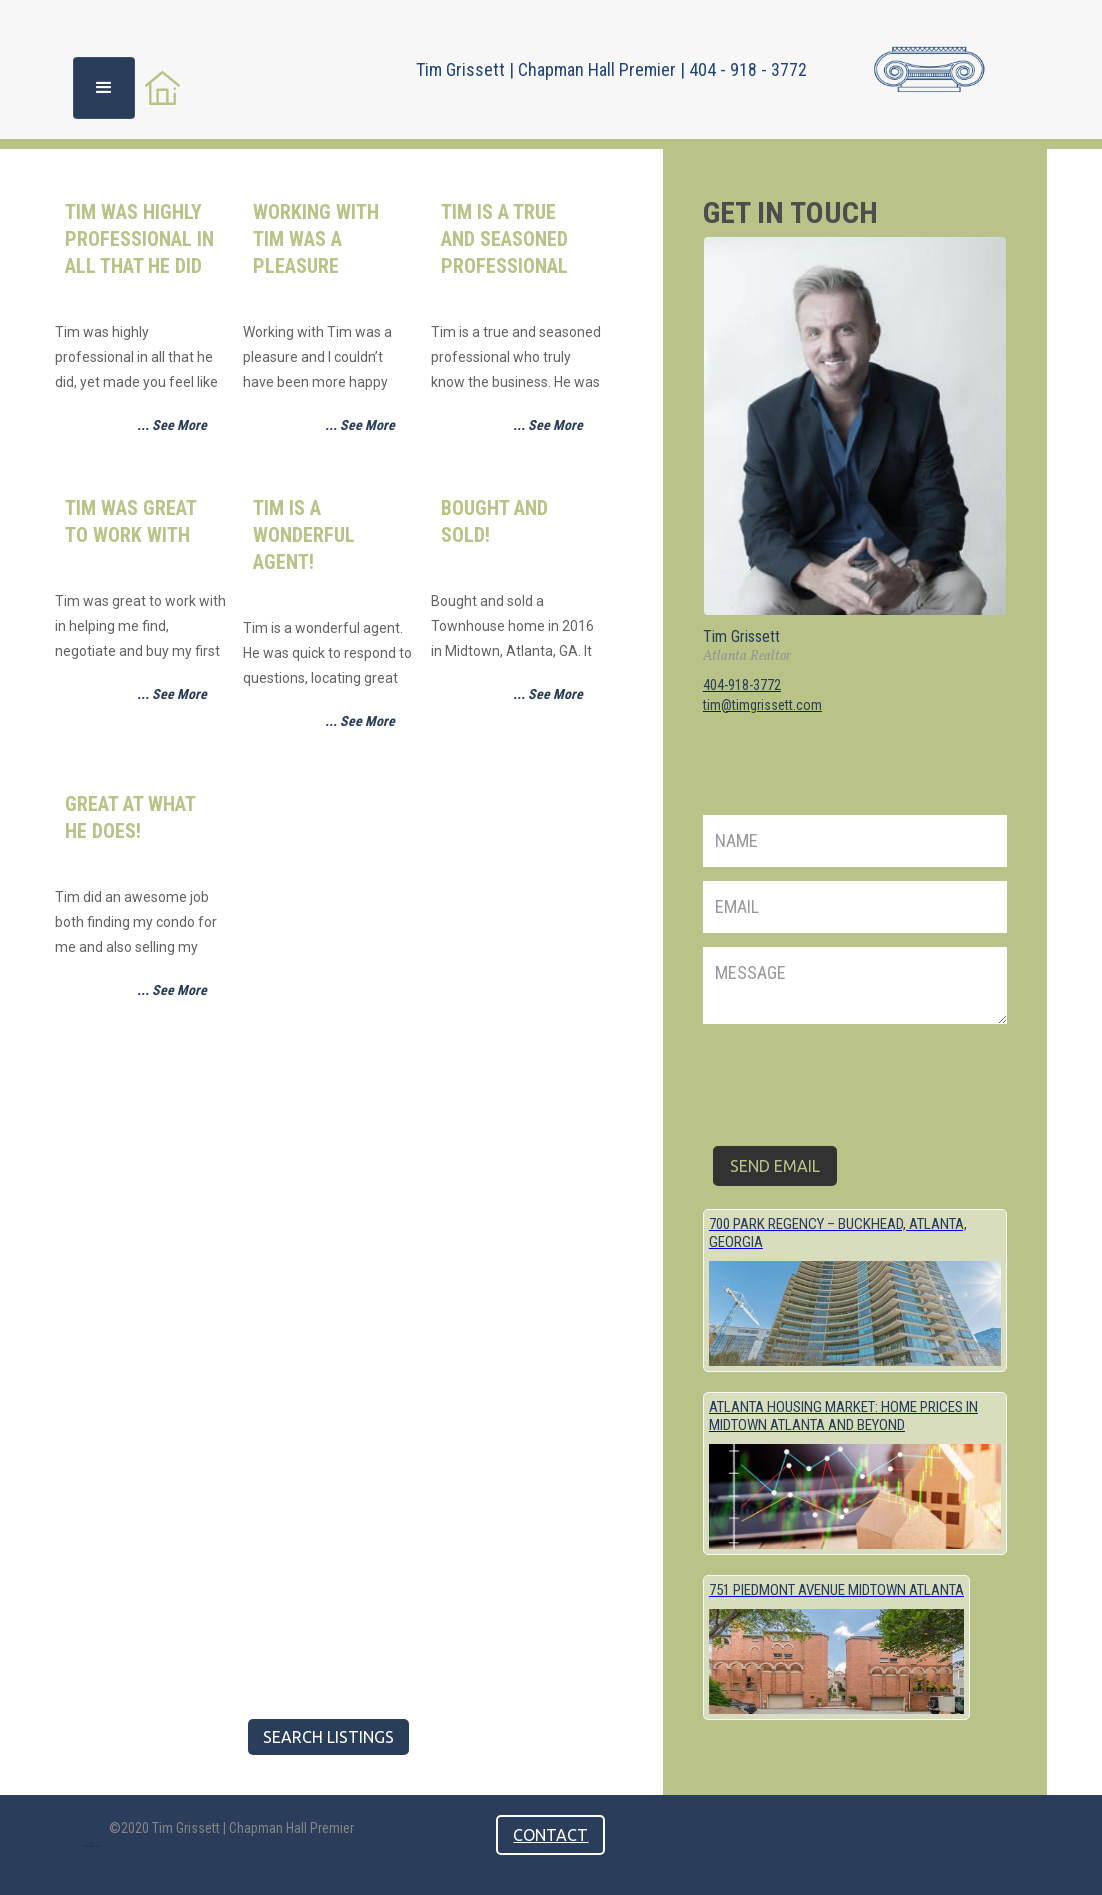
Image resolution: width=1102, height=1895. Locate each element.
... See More (172, 425)
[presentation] (855, 1077)
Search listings (328, 1737)
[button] (104, 88)
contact (550, 1835)
